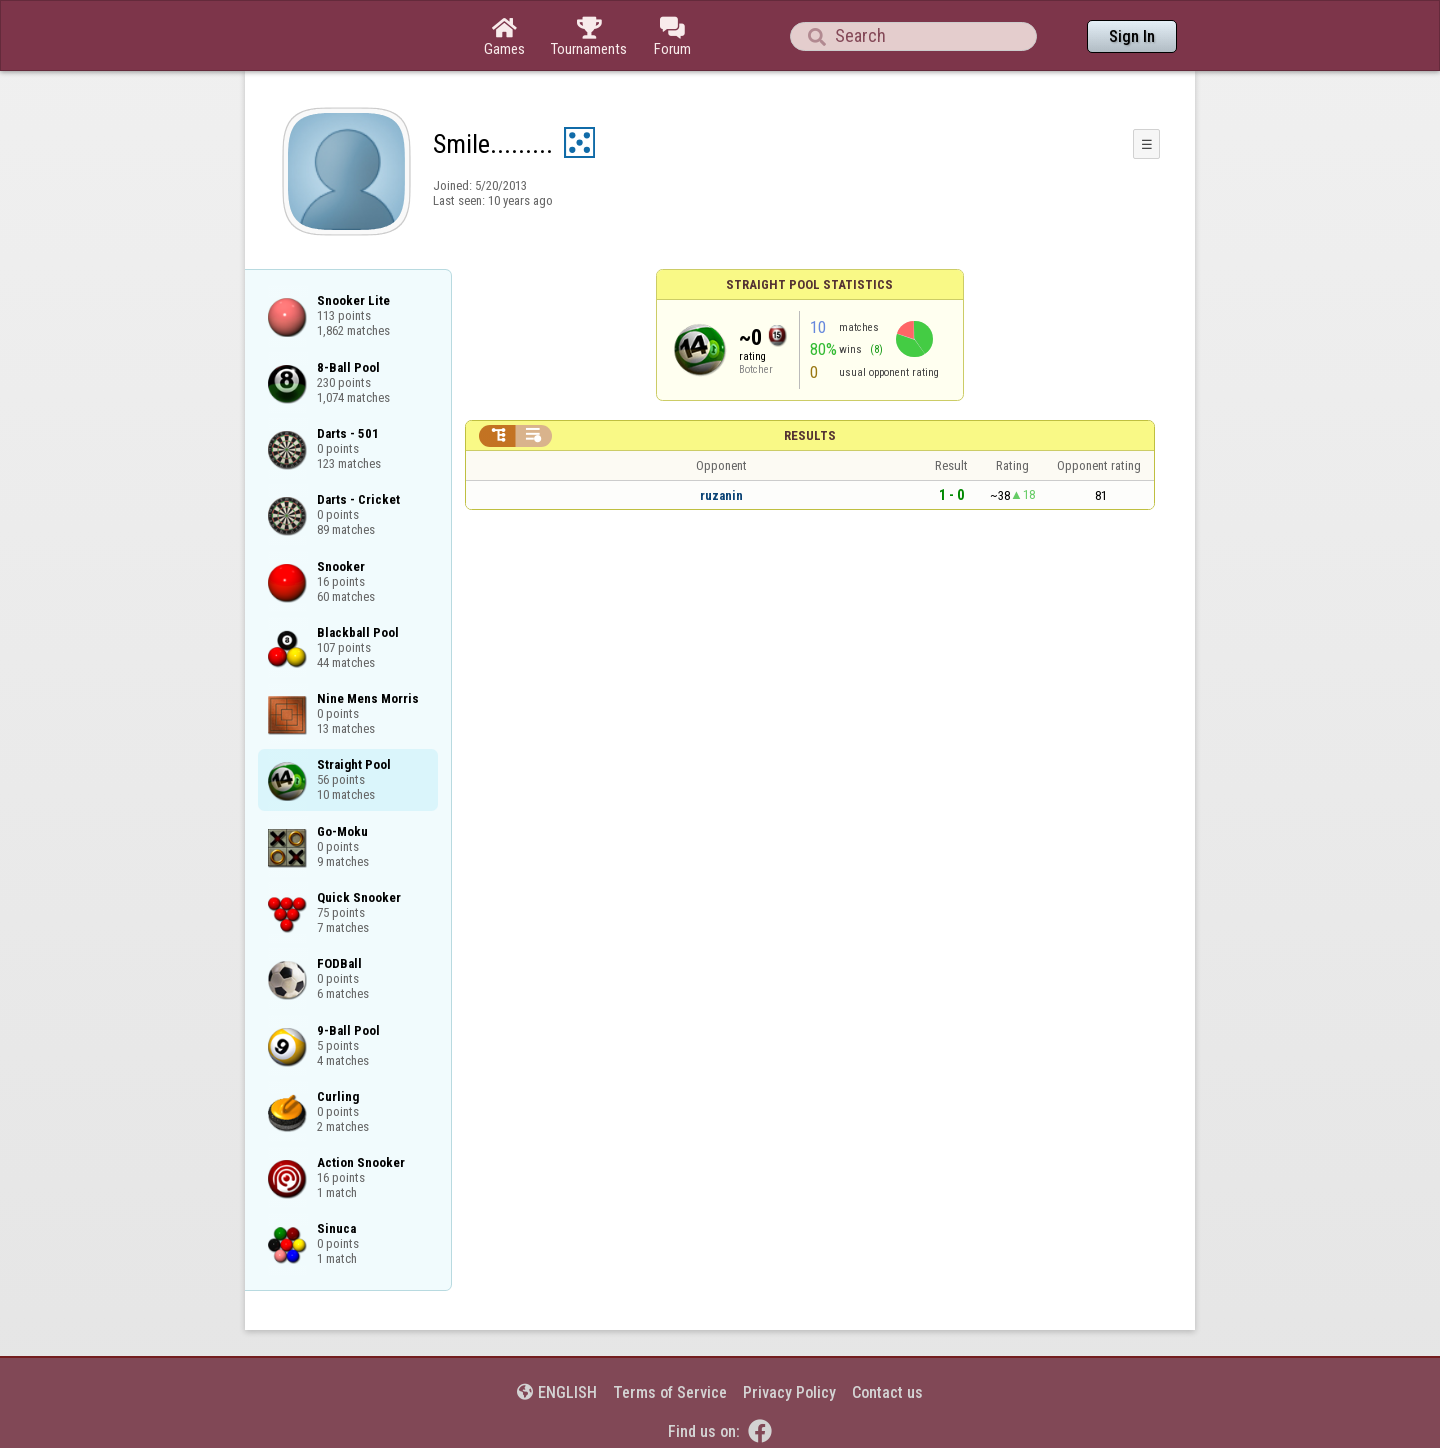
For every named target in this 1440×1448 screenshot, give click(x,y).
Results (810, 435)
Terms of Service (670, 1392)
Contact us (887, 1392)
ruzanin (721, 495)
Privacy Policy (789, 1392)
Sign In (1132, 36)
